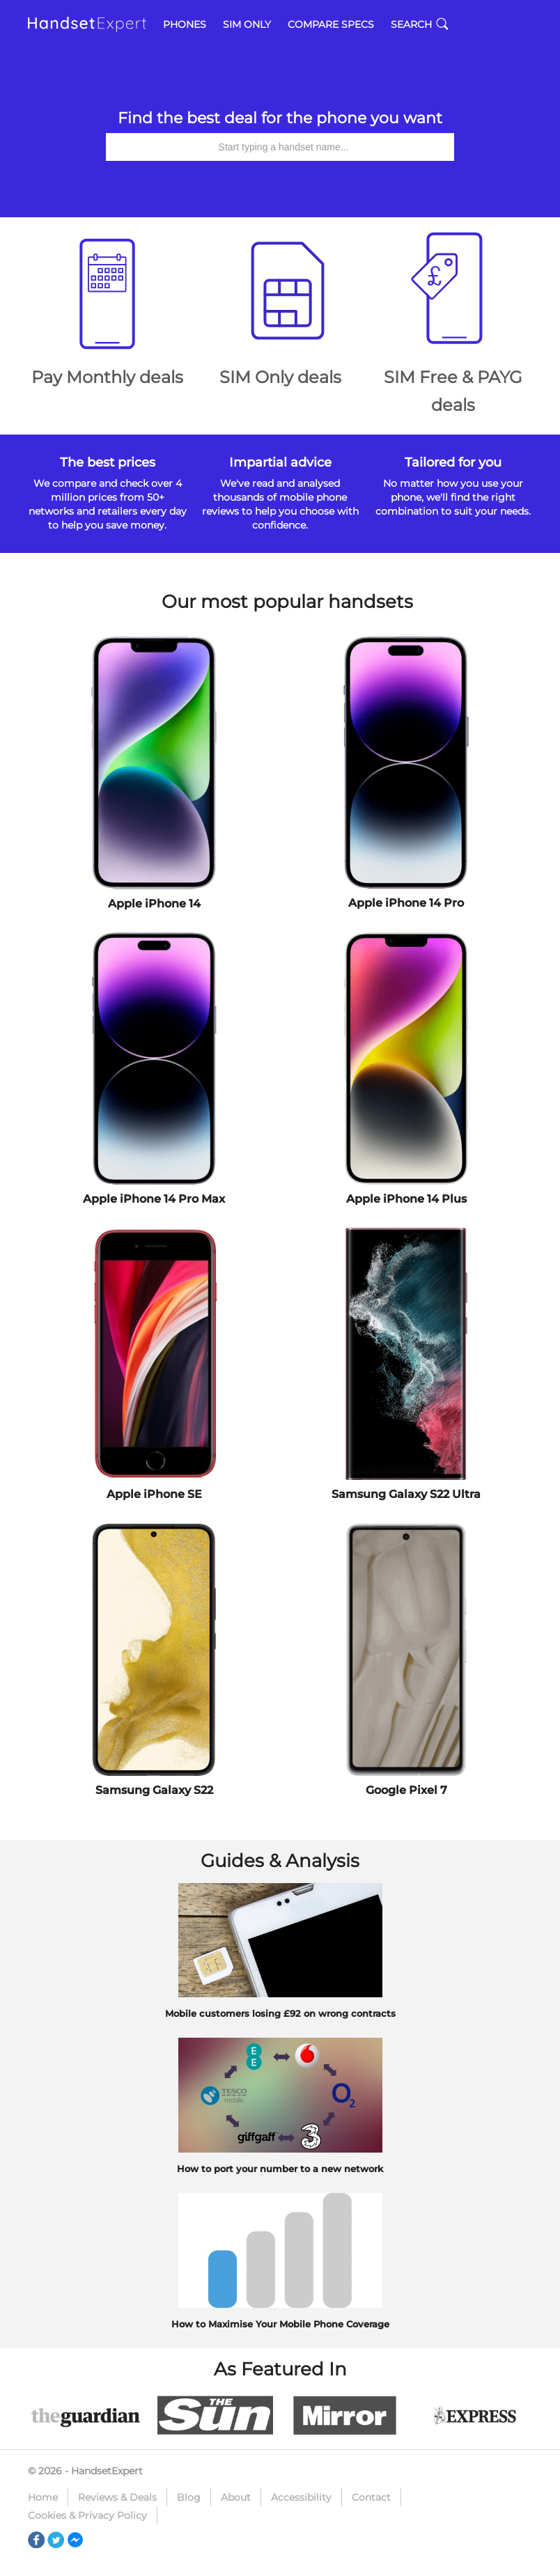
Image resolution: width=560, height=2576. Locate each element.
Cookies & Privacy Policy (87, 2515)
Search (420, 24)
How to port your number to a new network (280, 2168)
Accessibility (301, 2497)
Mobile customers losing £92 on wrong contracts (280, 2013)
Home (43, 2497)
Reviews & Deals (117, 2497)
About (236, 2497)
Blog (189, 2497)
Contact (371, 2497)
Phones (184, 24)
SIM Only (247, 24)
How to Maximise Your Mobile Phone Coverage (280, 2323)
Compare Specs (331, 24)
